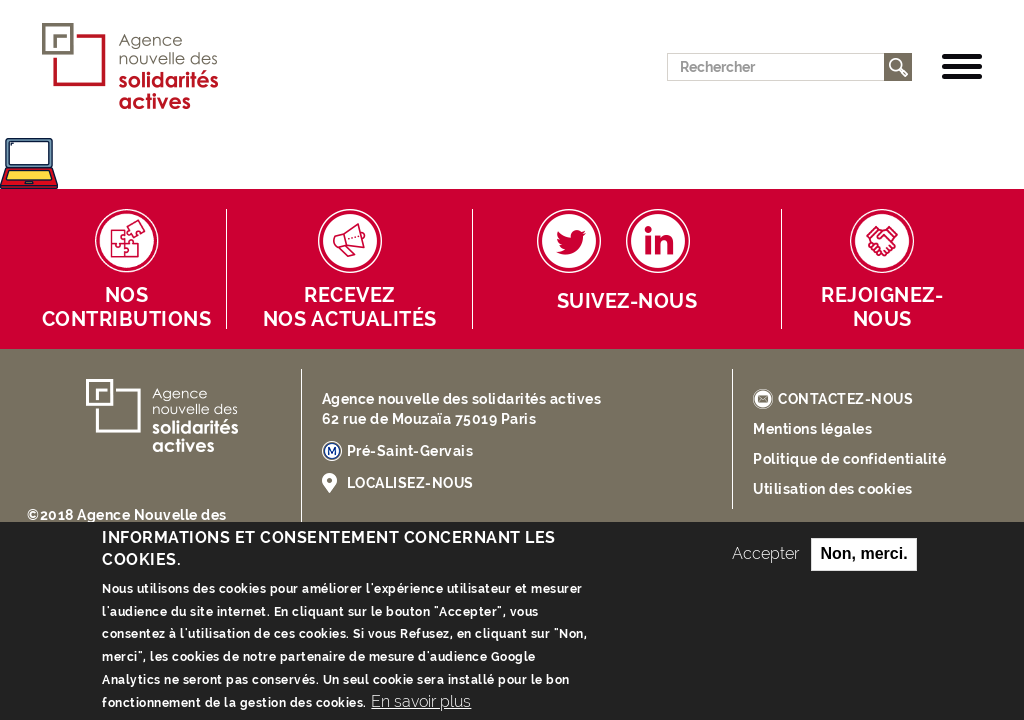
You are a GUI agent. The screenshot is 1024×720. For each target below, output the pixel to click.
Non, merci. (863, 568)
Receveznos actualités (350, 307)
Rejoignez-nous (882, 307)
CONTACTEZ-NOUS (845, 399)
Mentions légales (812, 429)
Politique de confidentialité (849, 459)
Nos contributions (127, 307)
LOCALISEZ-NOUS (410, 483)
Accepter (765, 568)
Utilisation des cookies (833, 489)
